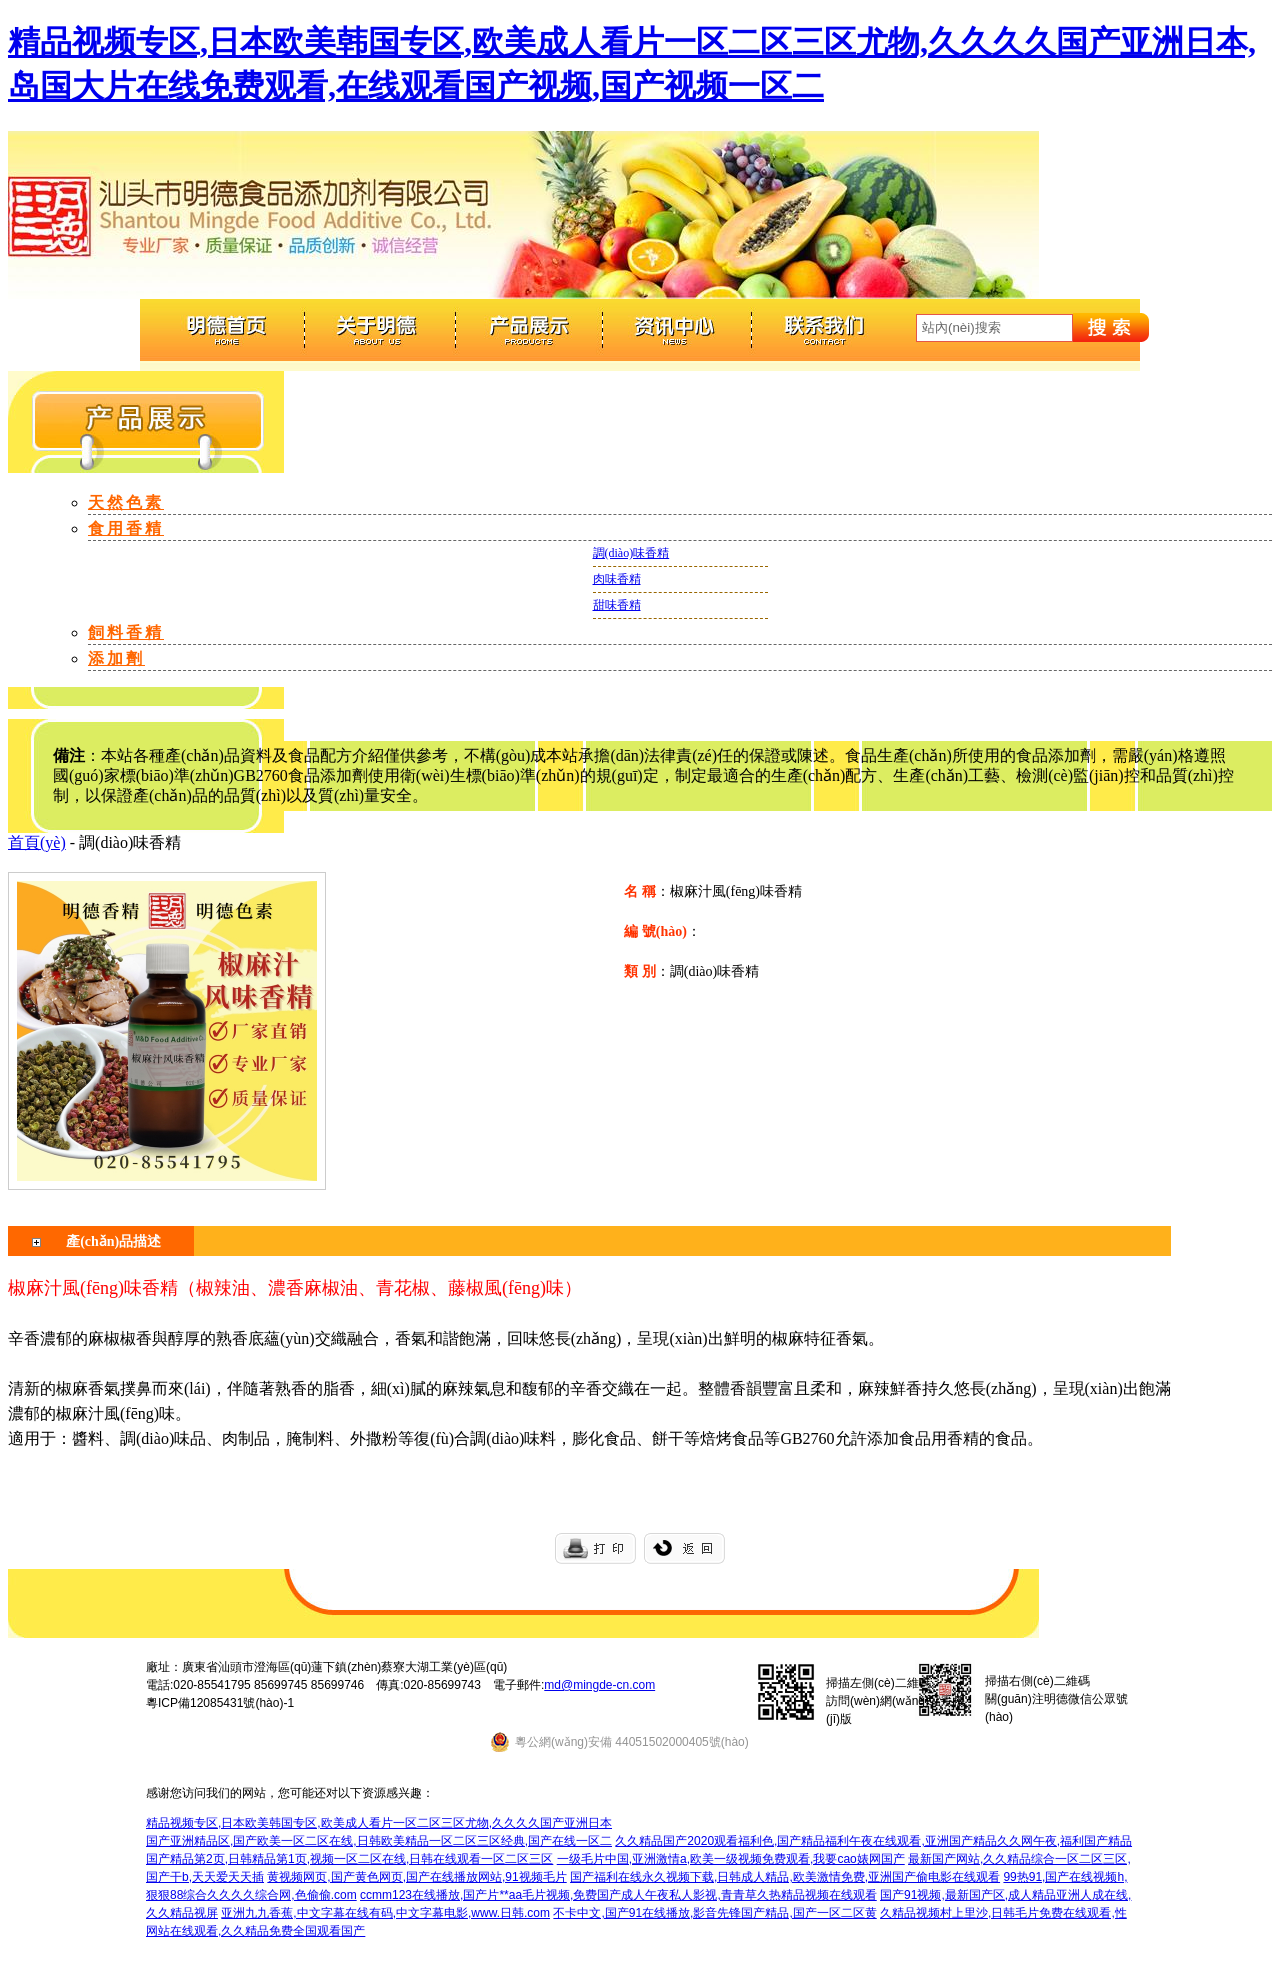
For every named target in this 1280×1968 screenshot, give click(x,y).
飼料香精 (126, 632)
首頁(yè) (37, 842)
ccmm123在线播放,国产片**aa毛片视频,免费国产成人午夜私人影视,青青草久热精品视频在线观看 (618, 1895)
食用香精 (126, 528)
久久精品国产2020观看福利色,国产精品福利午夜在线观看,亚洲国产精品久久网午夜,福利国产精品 (873, 1841)
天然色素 (126, 502)
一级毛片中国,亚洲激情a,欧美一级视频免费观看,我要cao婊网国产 (731, 1859)
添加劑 (116, 658)
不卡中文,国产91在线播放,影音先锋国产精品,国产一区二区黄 (714, 1913)
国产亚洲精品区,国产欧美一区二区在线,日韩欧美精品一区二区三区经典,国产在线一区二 (379, 1841)
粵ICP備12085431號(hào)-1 (220, 1703)
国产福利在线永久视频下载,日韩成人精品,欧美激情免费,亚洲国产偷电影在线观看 (785, 1877)
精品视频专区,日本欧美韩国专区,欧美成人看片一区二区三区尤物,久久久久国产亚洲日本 (379, 1823)
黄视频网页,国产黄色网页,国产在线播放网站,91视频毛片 (416, 1877)
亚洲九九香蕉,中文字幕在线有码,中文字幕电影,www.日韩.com (385, 1913)
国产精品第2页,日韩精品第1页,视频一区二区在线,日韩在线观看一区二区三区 (349, 1859)
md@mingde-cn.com (599, 1685)
